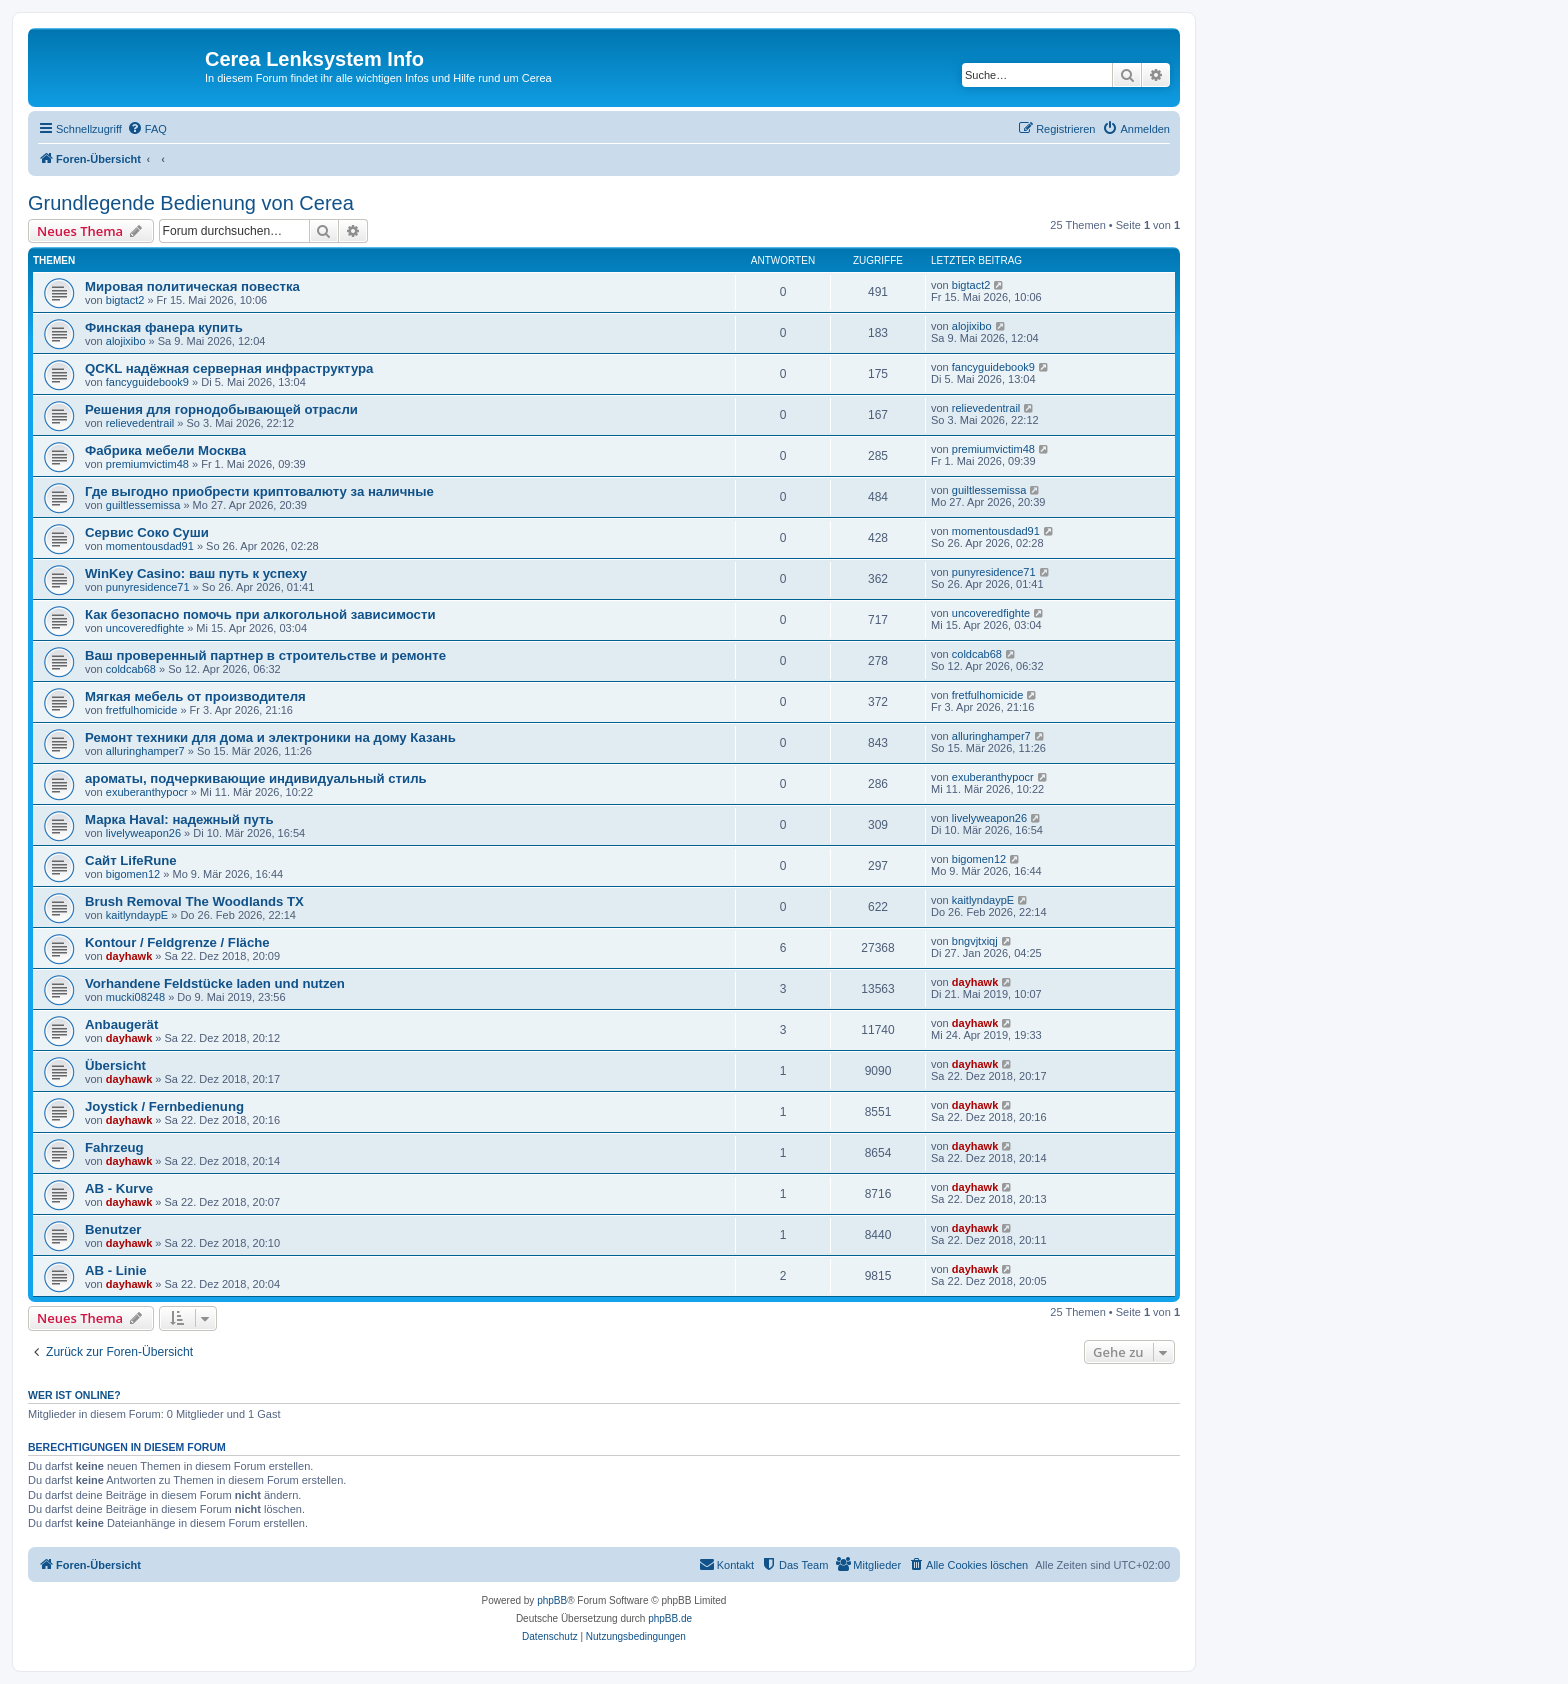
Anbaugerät (121, 1024)
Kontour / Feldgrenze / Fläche (177, 942)
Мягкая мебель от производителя (195, 696)
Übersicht (115, 1065)
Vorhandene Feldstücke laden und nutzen (215, 983)
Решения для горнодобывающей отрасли (221, 409)
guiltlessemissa (143, 505)
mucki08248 (135, 997)
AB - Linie (116, 1270)
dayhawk (129, 956)
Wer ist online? (74, 1395)
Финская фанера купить (164, 327)
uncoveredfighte (145, 628)
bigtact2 (125, 300)
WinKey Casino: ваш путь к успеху (196, 573)
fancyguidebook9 (147, 382)
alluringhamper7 (145, 751)
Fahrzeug (114, 1147)
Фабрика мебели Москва (165, 450)
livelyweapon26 (143, 833)
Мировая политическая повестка (192, 286)
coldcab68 (131, 669)
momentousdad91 (150, 546)
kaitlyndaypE (137, 915)
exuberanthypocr (147, 792)
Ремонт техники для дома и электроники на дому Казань (270, 737)
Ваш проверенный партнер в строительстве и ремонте (265, 655)
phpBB (552, 1600)
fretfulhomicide (142, 710)
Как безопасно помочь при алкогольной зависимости (260, 614)
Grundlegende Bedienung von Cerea (191, 203)
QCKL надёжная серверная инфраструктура (229, 368)
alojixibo (126, 341)
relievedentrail (140, 423)
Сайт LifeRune (131, 860)
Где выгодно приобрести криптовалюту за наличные (259, 491)
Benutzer (113, 1229)
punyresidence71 (148, 587)
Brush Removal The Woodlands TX (194, 901)
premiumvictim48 (147, 464)
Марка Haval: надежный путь (179, 819)
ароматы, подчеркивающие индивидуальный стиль (256, 778)
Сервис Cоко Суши (147, 532)
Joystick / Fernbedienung (164, 1106)
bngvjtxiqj (975, 941)
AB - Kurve (119, 1188)
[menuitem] (147, 129)
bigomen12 (133, 874)
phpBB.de (670, 1618)
